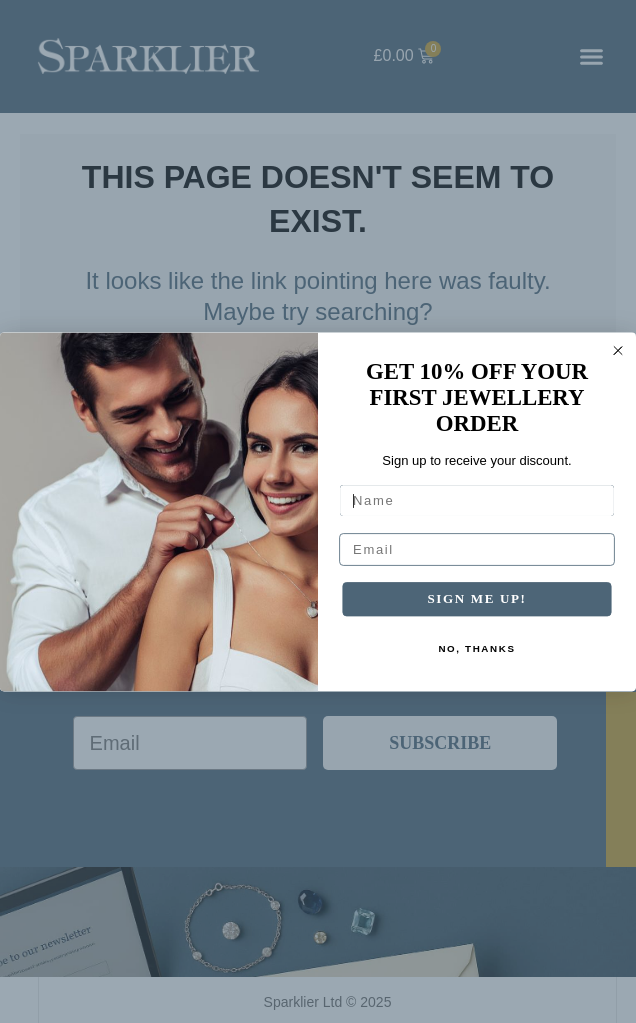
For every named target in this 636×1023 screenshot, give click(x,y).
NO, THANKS (476, 648)
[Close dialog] (618, 350)
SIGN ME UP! (476, 598)
